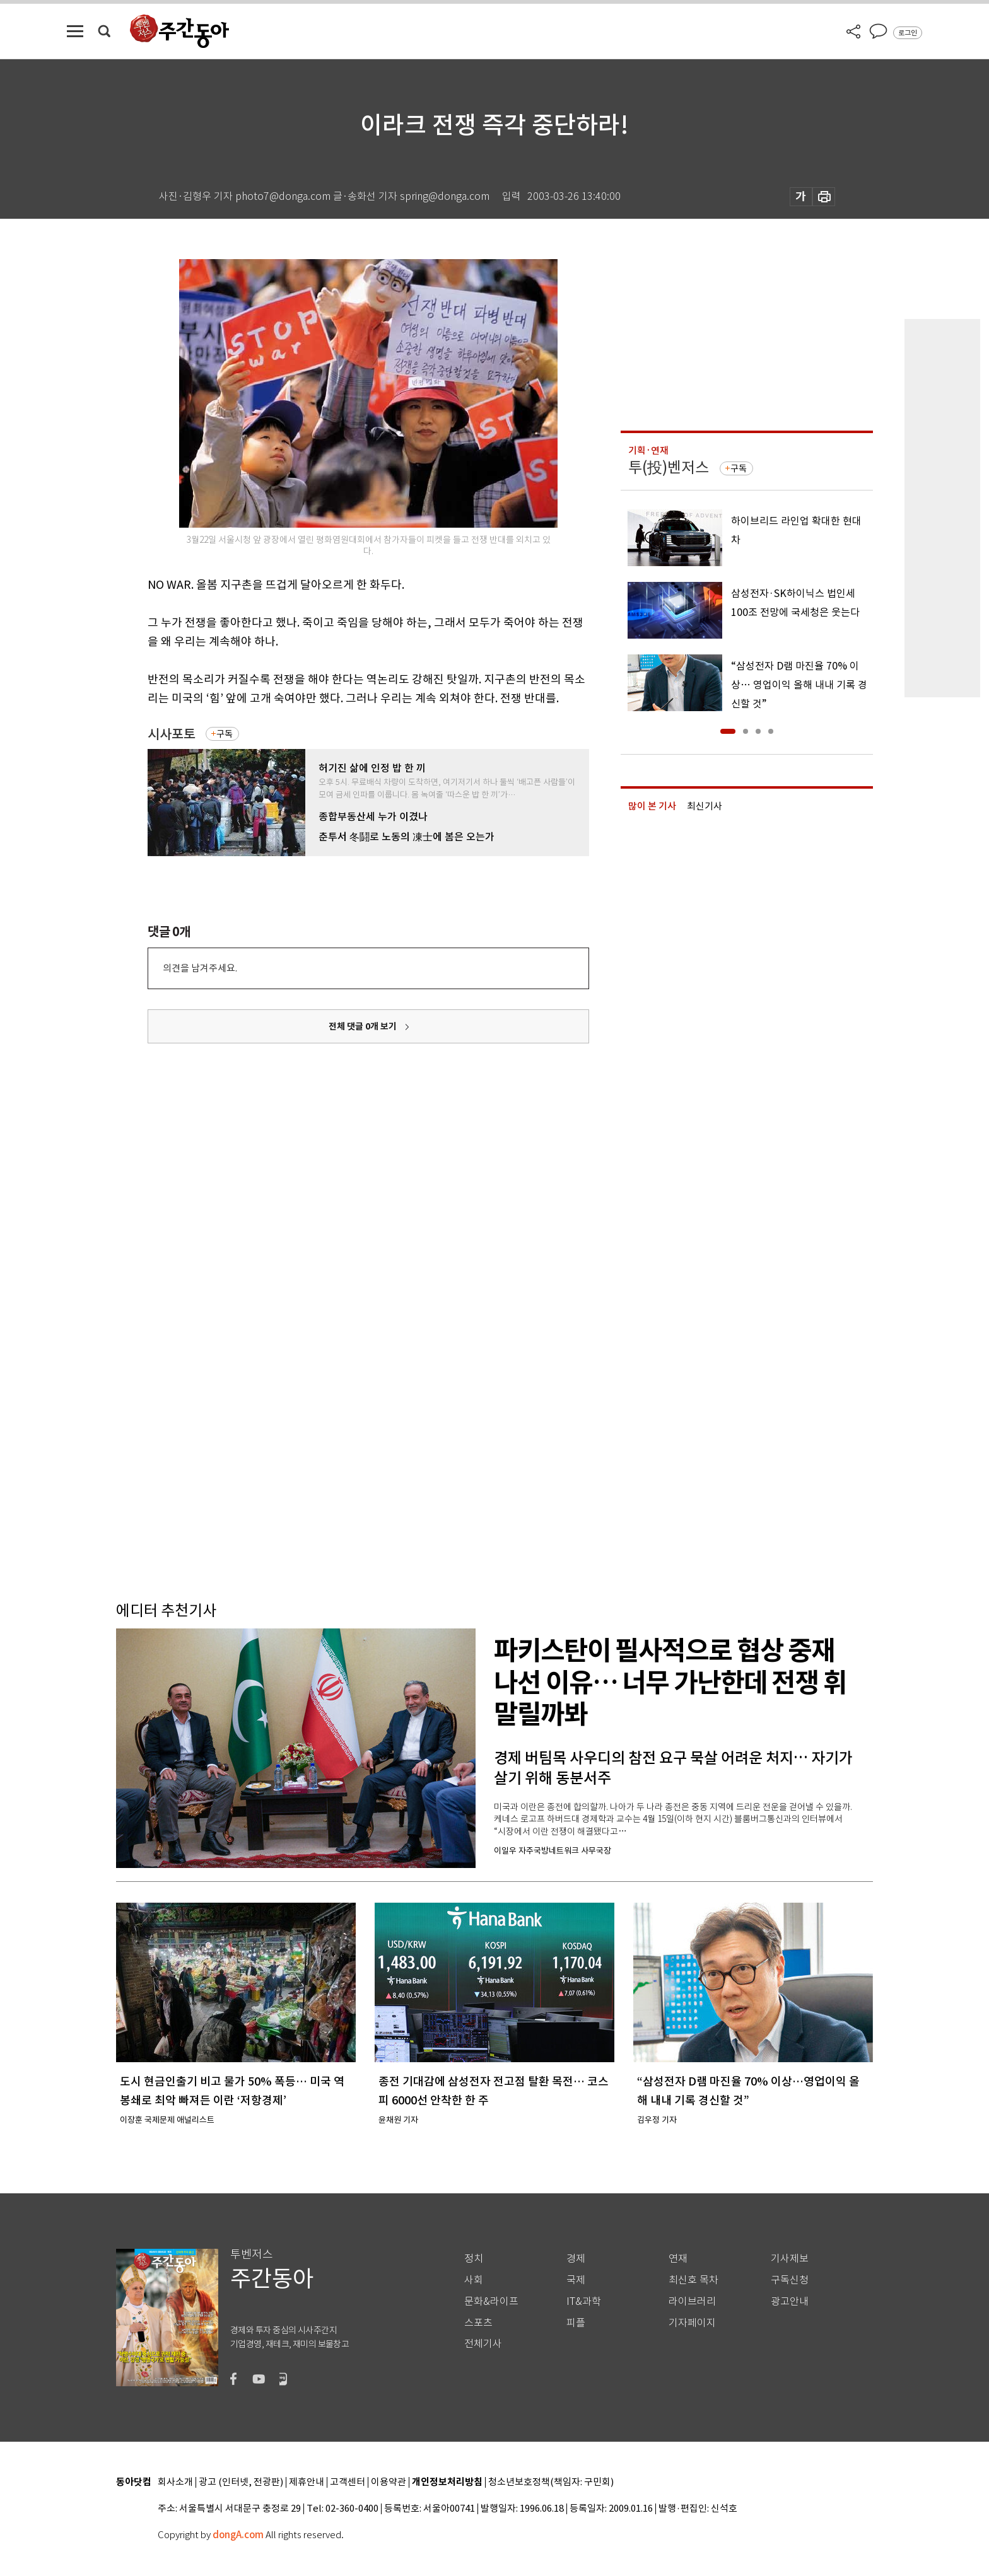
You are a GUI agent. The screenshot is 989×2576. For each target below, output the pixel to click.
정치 (473, 2259)
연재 (678, 2259)
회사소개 (175, 2482)
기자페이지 (692, 2323)
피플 (575, 2323)
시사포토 (172, 734)
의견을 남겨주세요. (200, 968)
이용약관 (388, 2482)
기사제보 (790, 2259)
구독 (224, 734)
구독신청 (790, 2280)
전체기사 (483, 2344)
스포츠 (478, 2323)
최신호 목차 (693, 2280)
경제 (575, 2259)
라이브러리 (692, 2301)
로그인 (907, 32)
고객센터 (347, 2482)
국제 (575, 2280)
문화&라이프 (491, 2301)
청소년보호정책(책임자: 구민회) (551, 2482)
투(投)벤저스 (668, 467)
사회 (473, 2280)
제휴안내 (306, 2482)
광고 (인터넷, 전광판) (241, 2482)
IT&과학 (583, 2301)
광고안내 (790, 2301)
